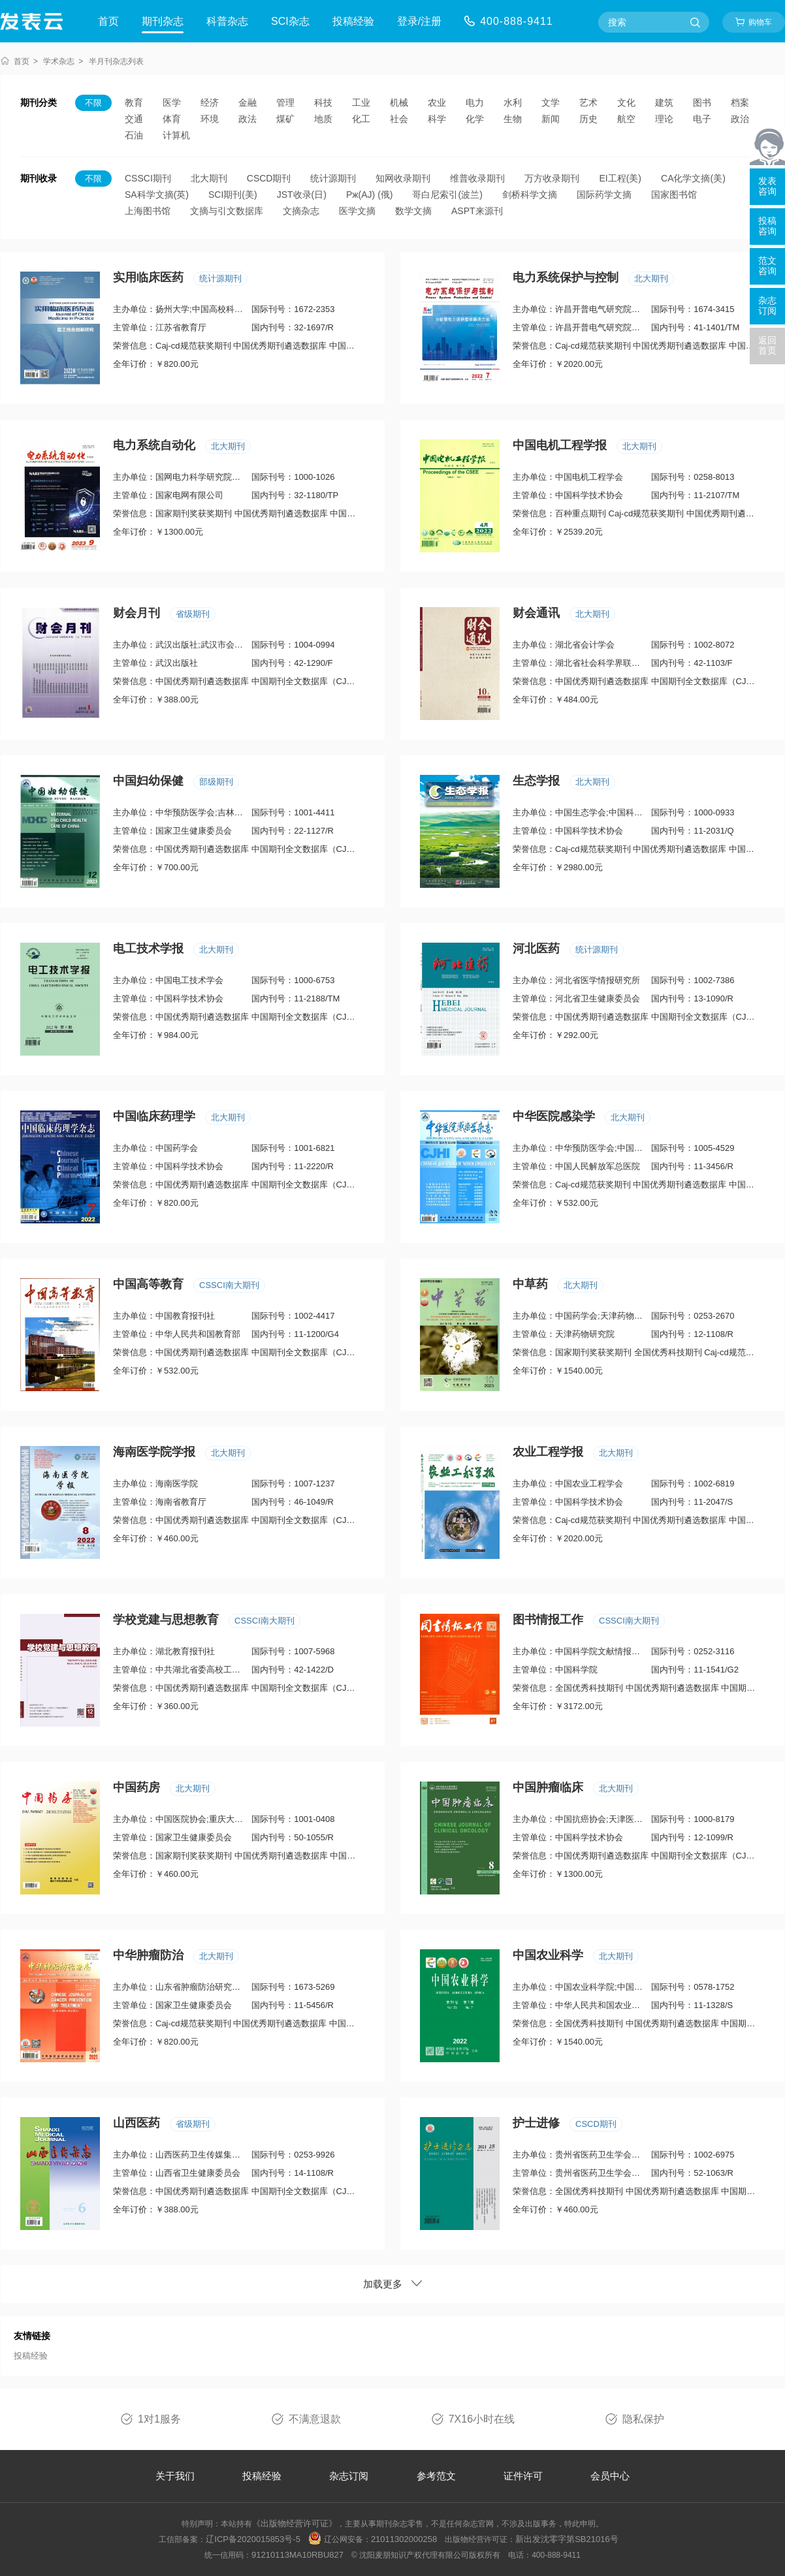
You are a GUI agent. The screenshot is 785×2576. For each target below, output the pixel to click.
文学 (550, 102)
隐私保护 (643, 2419)
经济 (209, 102)
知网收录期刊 (403, 178)
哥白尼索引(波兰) (447, 194)
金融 (247, 102)
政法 (247, 119)
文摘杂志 (301, 211)
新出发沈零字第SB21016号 (566, 2539)
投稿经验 (353, 21)
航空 (626, 119)
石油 (134, 135)
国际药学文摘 (604, 194)
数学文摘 (413, 211)
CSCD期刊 (269, 178)
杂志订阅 (348, 2475)
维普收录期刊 (477, 178)
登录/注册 (419, 21)
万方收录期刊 (551, 178)
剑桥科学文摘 (529, 194)
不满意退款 (315, 2419)
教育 (134, 102)
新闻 (550, 119)
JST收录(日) (302, 194)
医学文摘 (357, 211)
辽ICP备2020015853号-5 (253, 2539)
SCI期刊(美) (232, 194)
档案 (740, 102)
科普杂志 (227, 21)
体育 (172, 119)
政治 (740, 119)
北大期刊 (209, 178)
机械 (399, 102)
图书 (702, 102)
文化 (626, 102)
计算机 (176, 135)
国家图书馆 (674, 194)
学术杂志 (58, 61)
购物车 (760, 22)
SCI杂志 (290, 21)
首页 (108, 21)
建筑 (664, 102)
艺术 (588, 102)
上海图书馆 (147, 211)
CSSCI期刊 (148, 178)
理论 (664, 119)
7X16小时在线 (482, 2419)
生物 (513, 119)
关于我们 (175, 2475)
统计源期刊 (333, 178)
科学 (437, 119)
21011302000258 (404, 2539)
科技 (323, 102)
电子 (702, 119)
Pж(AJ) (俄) (369, 194)
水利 (513, 102)
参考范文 (436, 2475)
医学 (172, 102)
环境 (209, 119)
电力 (475, 102)
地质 (323, 119)
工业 (361, 102)
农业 (437, 102)
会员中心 (610, 2475)
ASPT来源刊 (477, 211)
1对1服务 (159, 2419)
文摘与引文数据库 (226, 211)
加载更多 (392, 2283)
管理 (285, 102)
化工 (361, 119)
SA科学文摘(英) (157, 194)
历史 (588, 119)
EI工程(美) (620, 178)
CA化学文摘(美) (693, 178)
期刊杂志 (163, 21)
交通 (134, 119)
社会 (399, 119)
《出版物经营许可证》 (294, 2523)
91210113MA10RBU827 (297, 2555)
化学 (475, 119)
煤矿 (285, 119)
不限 (93, 103)
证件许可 (523, 2475)
